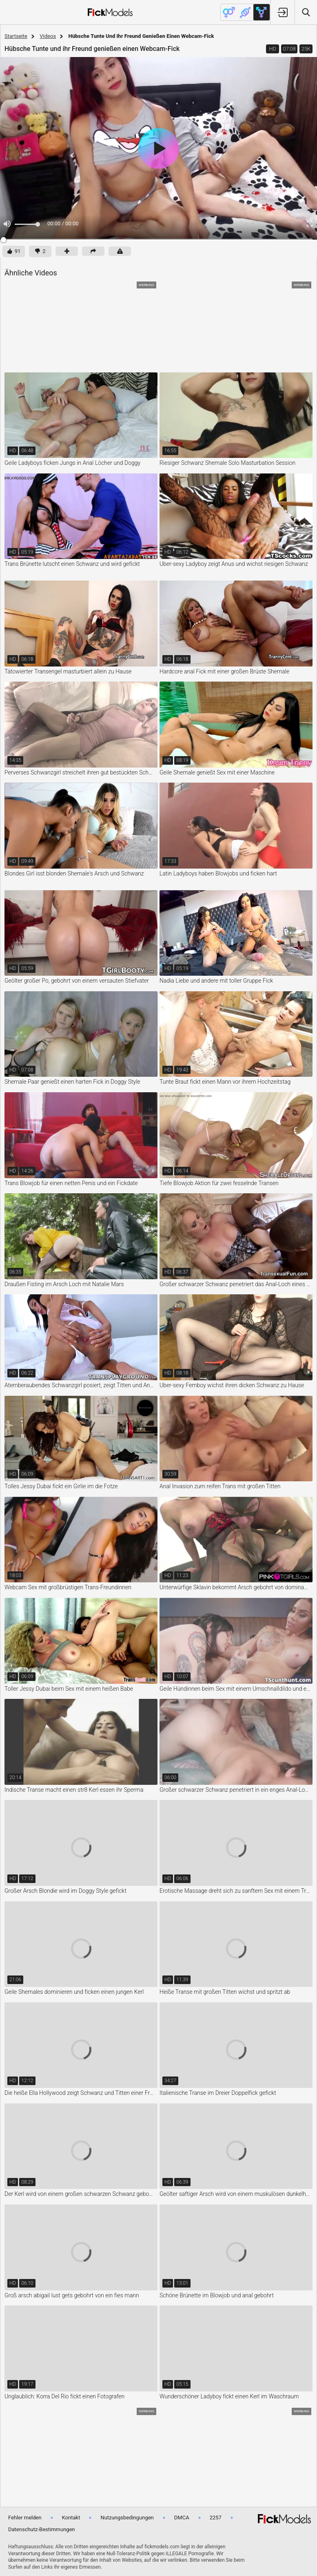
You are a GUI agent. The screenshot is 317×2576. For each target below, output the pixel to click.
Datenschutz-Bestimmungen (41, 2529)
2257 (216, 2517)
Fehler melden (25, 2517)
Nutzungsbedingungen (126, 2517)
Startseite (15, 36)
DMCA (181, 2517)
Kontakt (71, 2517)
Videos (48, 36)
